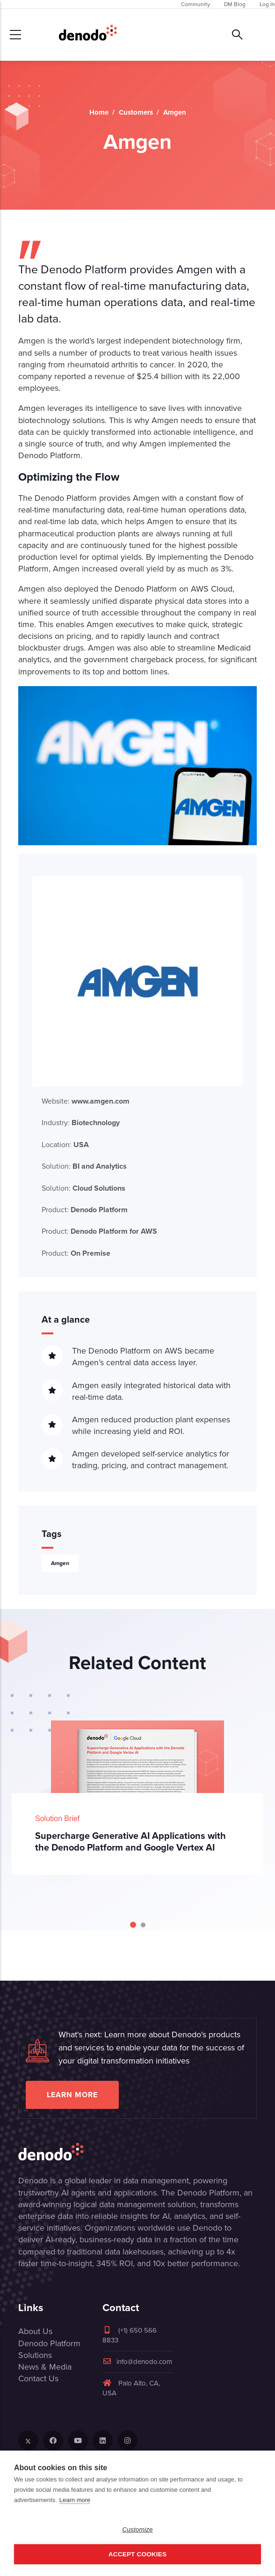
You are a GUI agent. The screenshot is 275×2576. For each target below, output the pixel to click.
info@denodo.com (137, 2361)
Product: (85, 1209)
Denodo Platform (49, 2343)
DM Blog (235, 4)
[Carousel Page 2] (143, 1925)
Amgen (60, 1563)
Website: (86, 1101)
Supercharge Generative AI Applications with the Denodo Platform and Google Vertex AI (130, 1841)
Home (99, 112)
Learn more (72, 2094)
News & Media (45, 2367)
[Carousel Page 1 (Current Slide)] (133, 1925)
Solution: (84, 1166)
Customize (137, 2529)
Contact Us (38, 2378)
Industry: (81, 1122)
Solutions (35, 2355)
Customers (136, 112)
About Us (35, 2331)
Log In (267, 4)
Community (195, 4)
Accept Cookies (137, 2554)
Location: (65, 1144)
